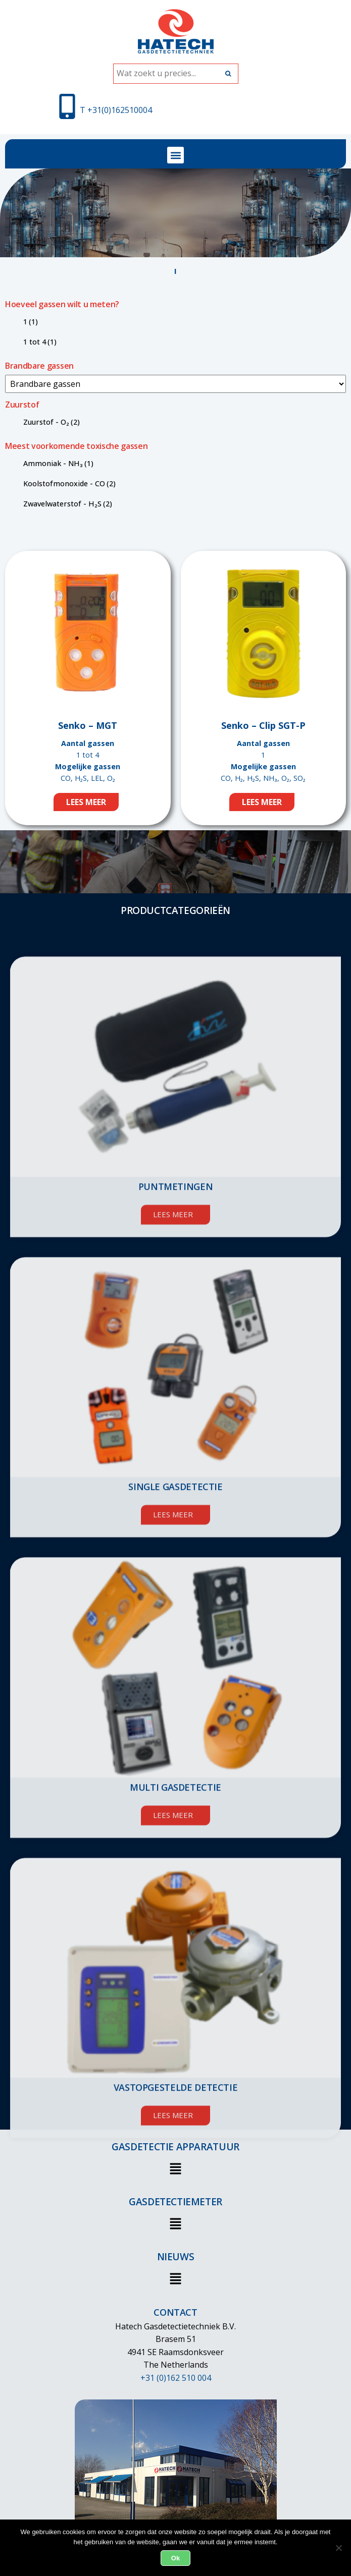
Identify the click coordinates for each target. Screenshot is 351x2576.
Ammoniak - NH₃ (58, 463)
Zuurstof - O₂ (51, 422)
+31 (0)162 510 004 (175, 2377)
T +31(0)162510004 (116, 110)
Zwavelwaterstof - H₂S (67, 503)
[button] (175, 155)
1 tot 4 (40, 342)
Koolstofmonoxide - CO (69, 483)
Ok (175, 2558)
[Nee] (338, 2548)
